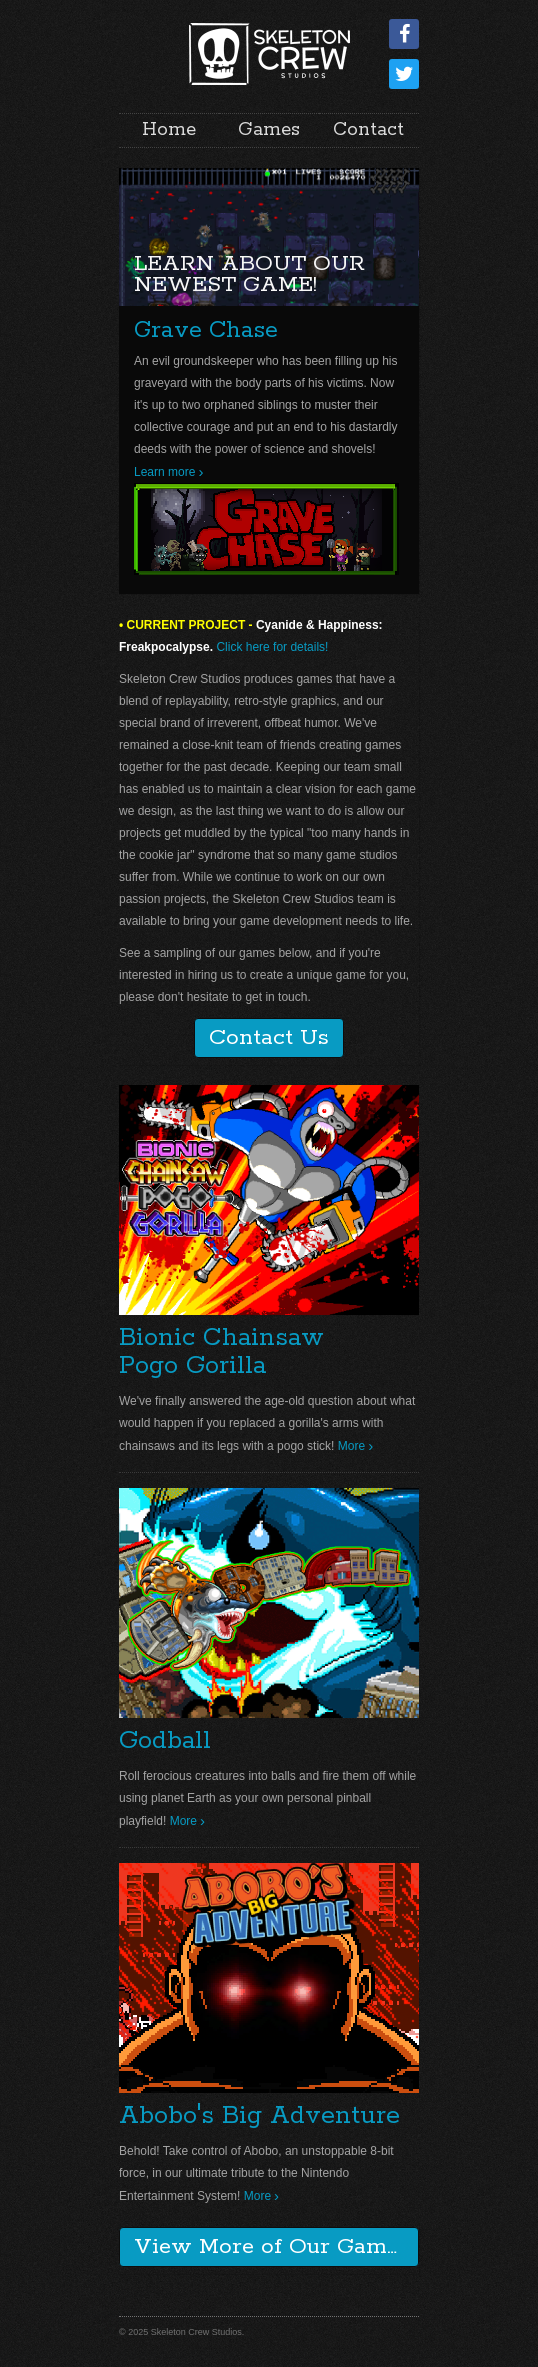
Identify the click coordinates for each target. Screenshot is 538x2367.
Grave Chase (206, 330)
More (351, 1446)
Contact (368, 130)
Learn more (164, 472)
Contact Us (269, 1038)
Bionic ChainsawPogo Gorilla (221, 1352)
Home (169, 130)
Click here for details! (272, 647)
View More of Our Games (272, 2247)
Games (269, 130)
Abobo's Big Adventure (259, 2116)
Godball (165, 1741)
